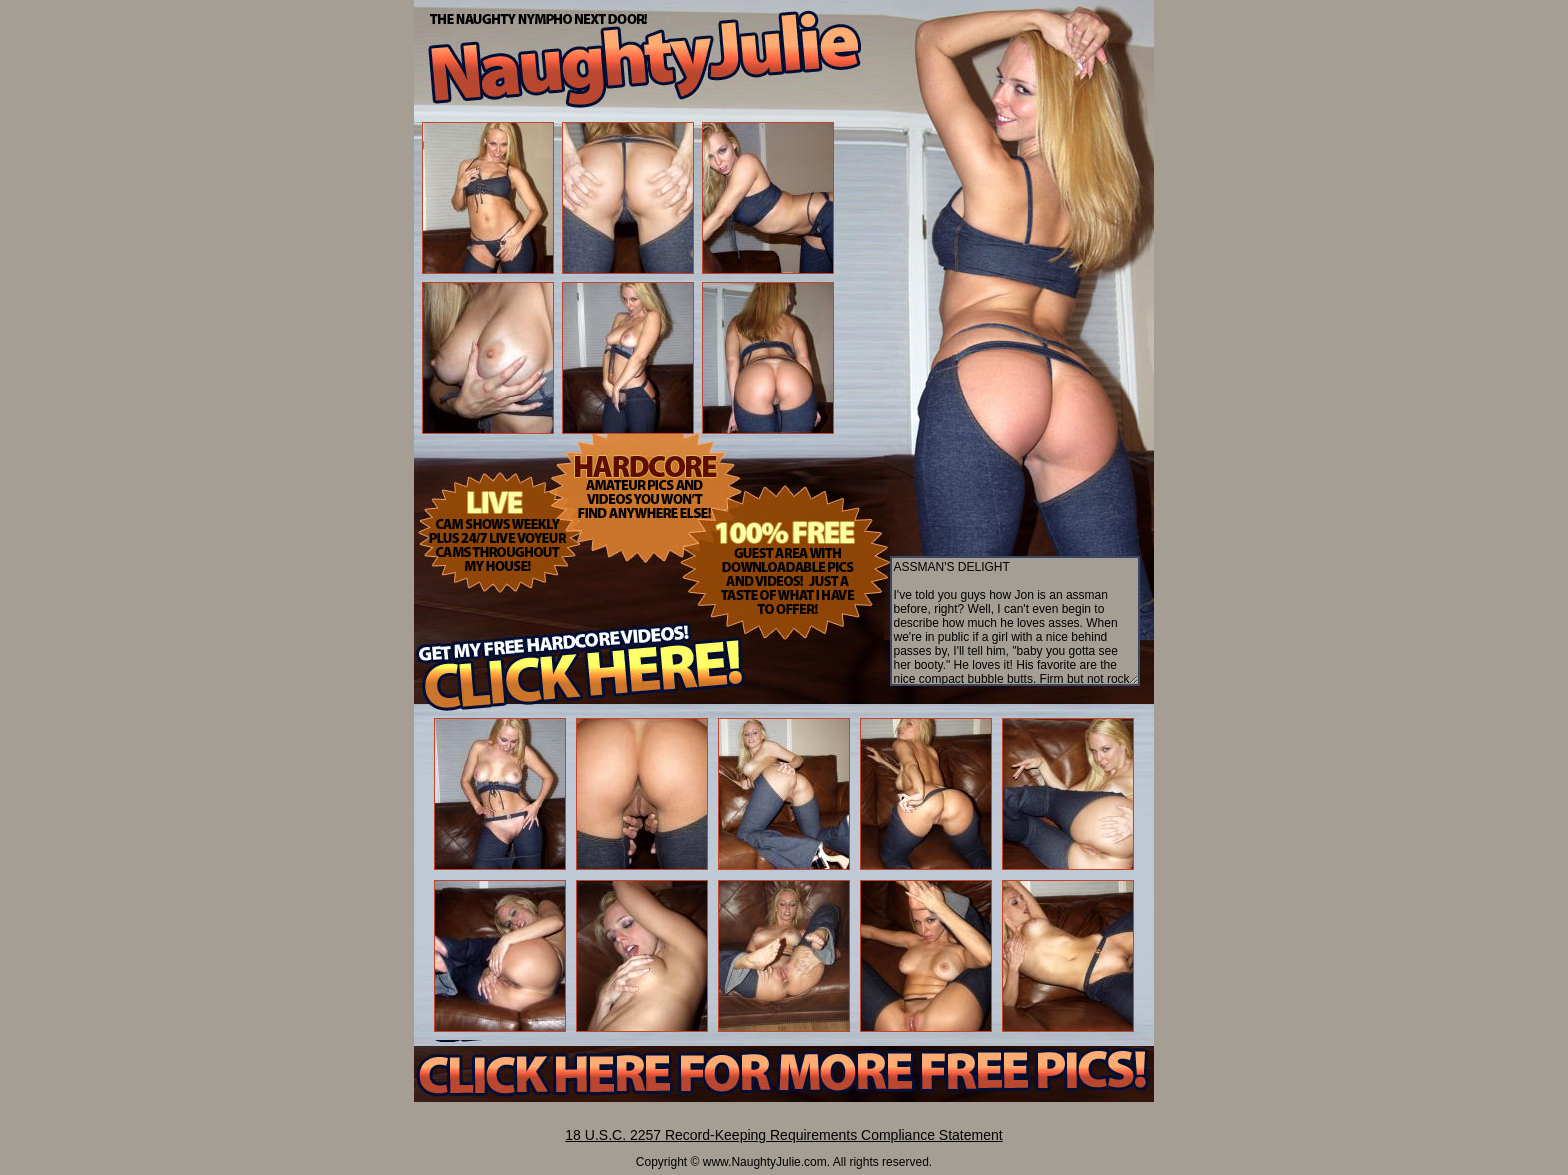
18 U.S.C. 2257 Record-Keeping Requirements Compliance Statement (783, 1135)
